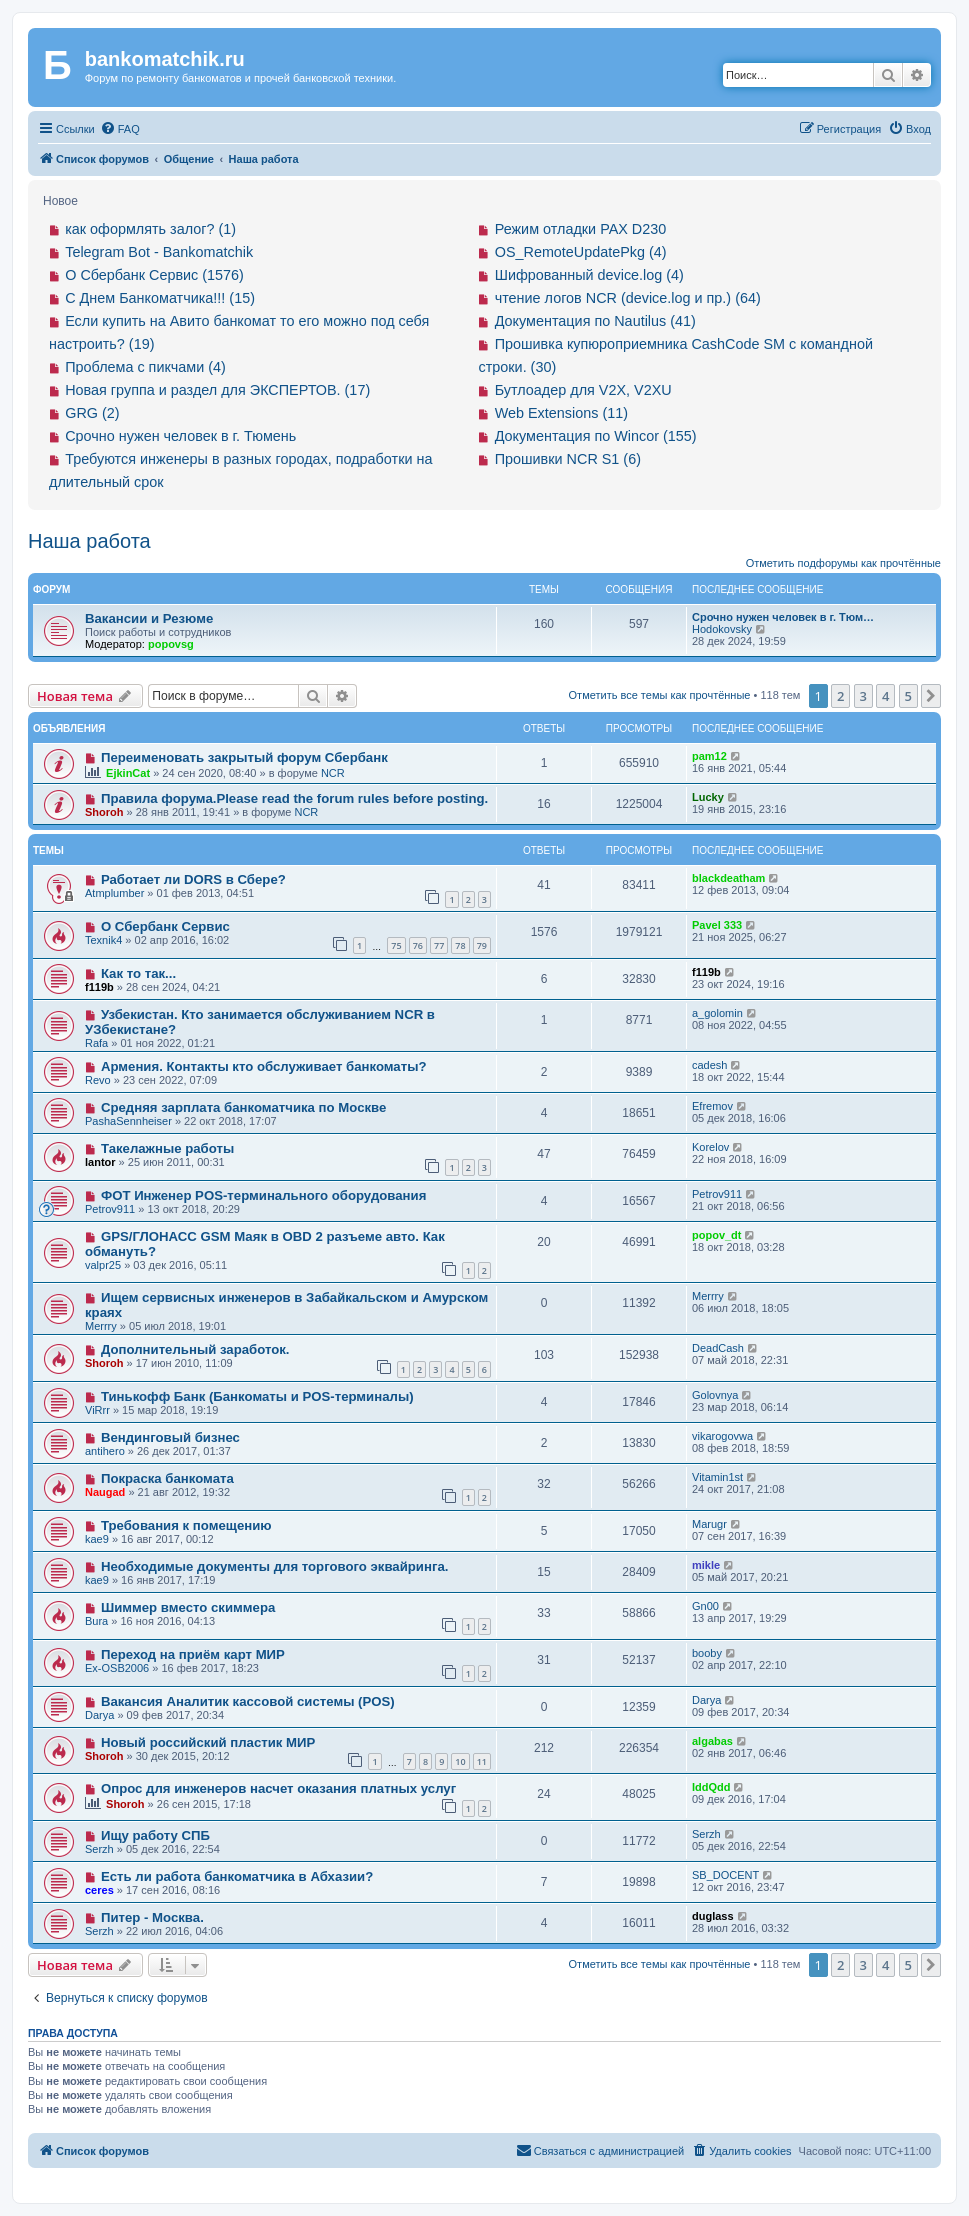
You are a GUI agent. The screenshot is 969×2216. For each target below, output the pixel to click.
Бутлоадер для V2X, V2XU (583, 390)
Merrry (101, 1326)
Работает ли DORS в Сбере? (193, 879)
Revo (98, 1080)
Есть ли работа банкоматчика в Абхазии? (237, 1876)
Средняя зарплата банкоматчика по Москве (243, 1107)
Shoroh (104, 812)
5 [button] (908, 696)
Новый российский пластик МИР (208, 1742)
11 (482, 1761)
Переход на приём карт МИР (193, 1654)
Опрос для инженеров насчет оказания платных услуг (278, 1788)
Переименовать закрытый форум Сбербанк (244, 757)
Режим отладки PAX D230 (581, 229)
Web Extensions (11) (561, 413)
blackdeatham (728, 878)
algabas (712, 1741)
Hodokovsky (722, 629)
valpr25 (103, 1265)
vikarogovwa (722, 1436)
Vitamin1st (717, 1477)
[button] (931, 696)
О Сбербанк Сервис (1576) (154, 275)
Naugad (105, 1492)
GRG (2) (92, 413)
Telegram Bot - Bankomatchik (159, 252)
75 (396, 945)
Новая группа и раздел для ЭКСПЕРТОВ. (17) (217, 390)
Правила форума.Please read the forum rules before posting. (294, 798)
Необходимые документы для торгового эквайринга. (275, 1566)
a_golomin (717, 1013)
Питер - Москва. (152, 1917)
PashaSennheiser (128, 1121)
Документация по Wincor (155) (596, 436)
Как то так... (138, 973)
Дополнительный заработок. (195, 1349)
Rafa (96, 1043)
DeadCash (718, 1348)
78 (460, 945)
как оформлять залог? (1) (150, 229)
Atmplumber (114, 893)
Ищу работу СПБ (155, 1835)
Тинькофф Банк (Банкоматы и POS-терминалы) (257, 1396)
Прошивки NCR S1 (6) (568, 459)
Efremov (712, 1106)
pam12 (709, 756)
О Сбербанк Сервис (165, 926)
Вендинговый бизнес (170, 1437)
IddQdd (711, 1787)
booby (707, 1653)
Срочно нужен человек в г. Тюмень (180, 436)
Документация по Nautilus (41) (595, 321)
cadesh (709, 1065)
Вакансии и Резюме (149, 618)
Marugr (709, 1524)
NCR (333, 773)
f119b (99, 987)
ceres (99, 1890)
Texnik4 (103, 940)
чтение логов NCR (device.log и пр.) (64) (628, 298)
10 (460, 1761)
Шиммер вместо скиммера (188, 1607)
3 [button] (863, 696)
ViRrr (97, 1410)
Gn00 (705, 1606)
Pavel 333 (717, 925)
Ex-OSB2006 (117, 1668)
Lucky (708, 797)
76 (418, 945)
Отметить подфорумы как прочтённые (843, 563)
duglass (713, 1916)
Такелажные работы (167, 1148)
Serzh (99, 1849)
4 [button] (885, 696)
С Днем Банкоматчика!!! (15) (160, 298)
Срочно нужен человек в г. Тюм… (783, 617)
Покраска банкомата (167, 1478)
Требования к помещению (186, 1525)
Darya (99, 1715)
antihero (105, 1451)
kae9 (97, 1539)
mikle (706, 1565)
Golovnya (715, 1395)
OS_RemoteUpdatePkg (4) (581, 252)
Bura (96, 1621)
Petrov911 (110, 1209)
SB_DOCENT (725, 1875)
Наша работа (89, 541)
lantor (100, 1162)
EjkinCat (128, 773)
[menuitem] (120, 129)
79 (482, 945)
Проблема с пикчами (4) (145, 367)
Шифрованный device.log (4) (589, 275)
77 (439, 945)
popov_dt (717, 1235)
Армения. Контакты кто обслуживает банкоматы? (264, 1066)
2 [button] (840, 696)
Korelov (710, 1147)
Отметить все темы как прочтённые (660, 695)
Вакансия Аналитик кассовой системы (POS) (248, 1701)
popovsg (171, 644)
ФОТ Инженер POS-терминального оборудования (263, 1195)
